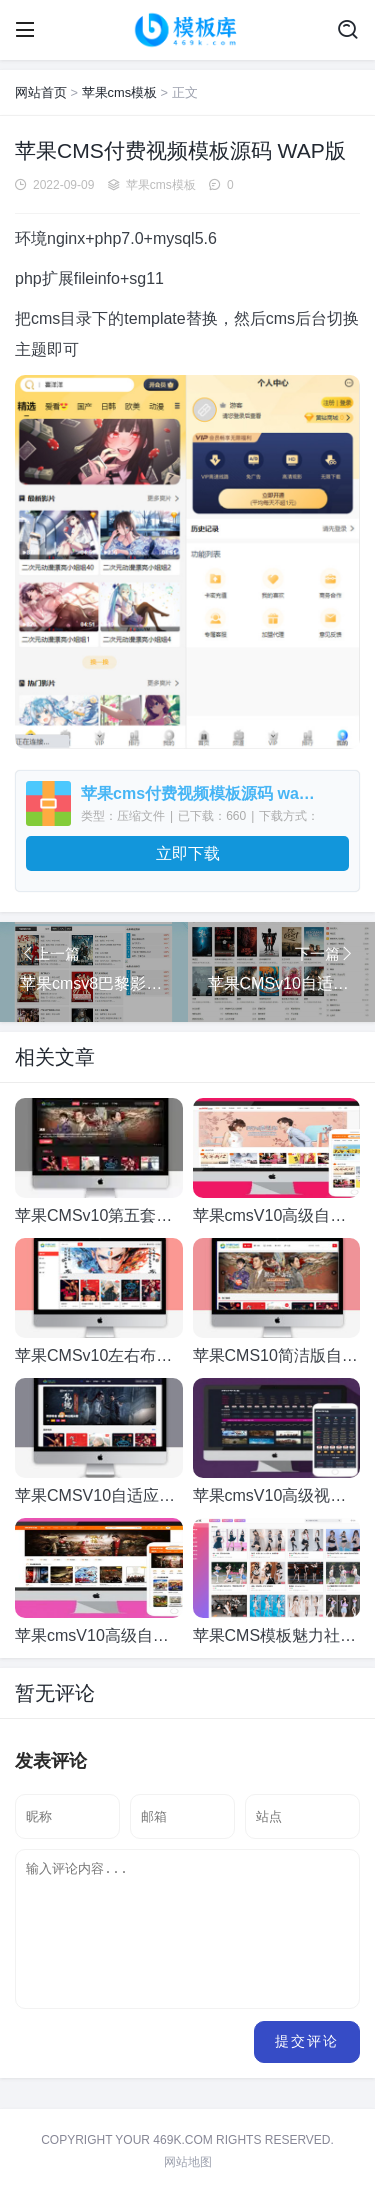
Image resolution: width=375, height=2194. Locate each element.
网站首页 (41, 92)
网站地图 (188, 2162)
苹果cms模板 (119, 92)
